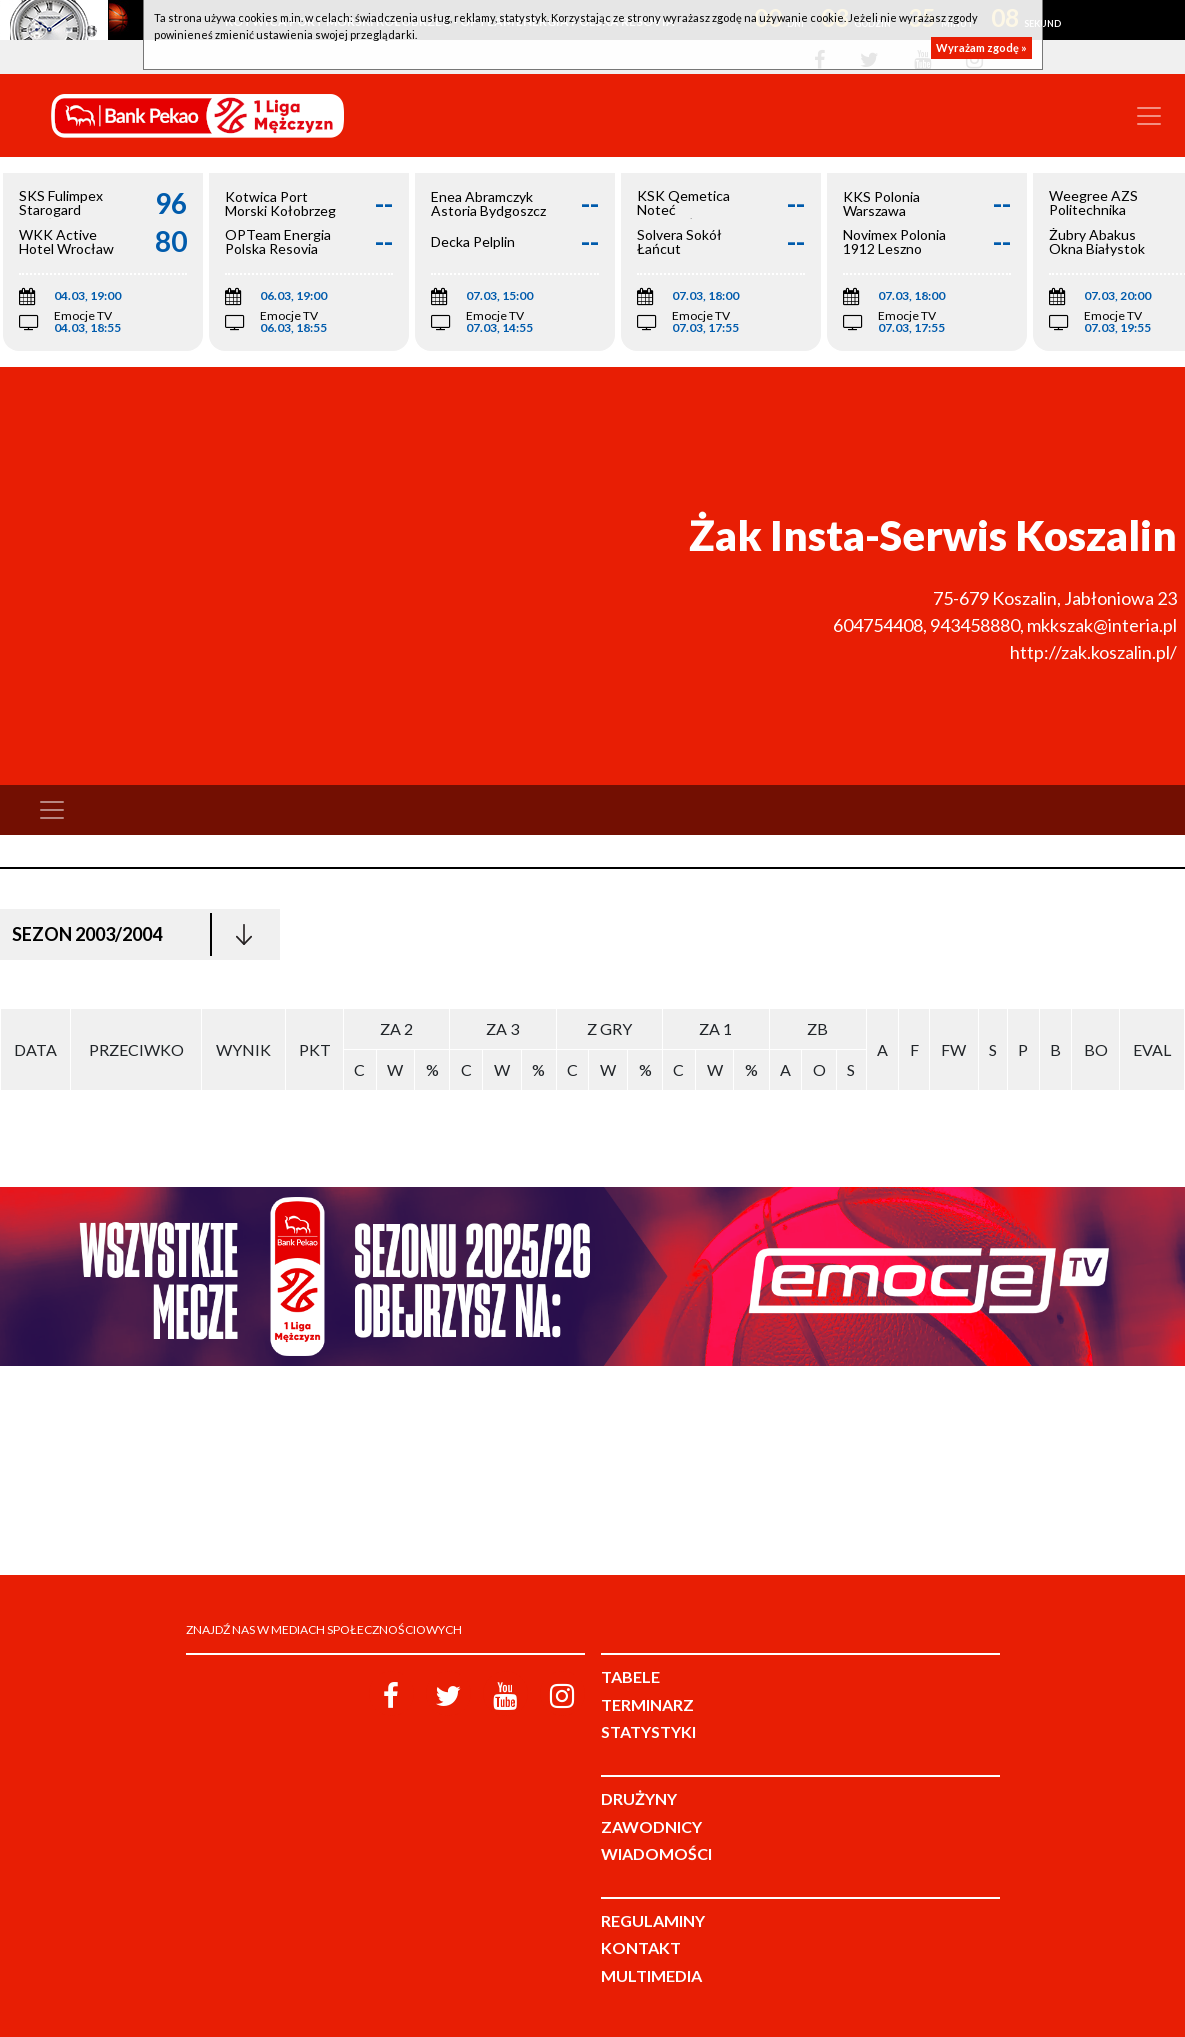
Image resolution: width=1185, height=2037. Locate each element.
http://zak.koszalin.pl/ (1093, 652)
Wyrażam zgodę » (981, 47)
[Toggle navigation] (1149, 116)
